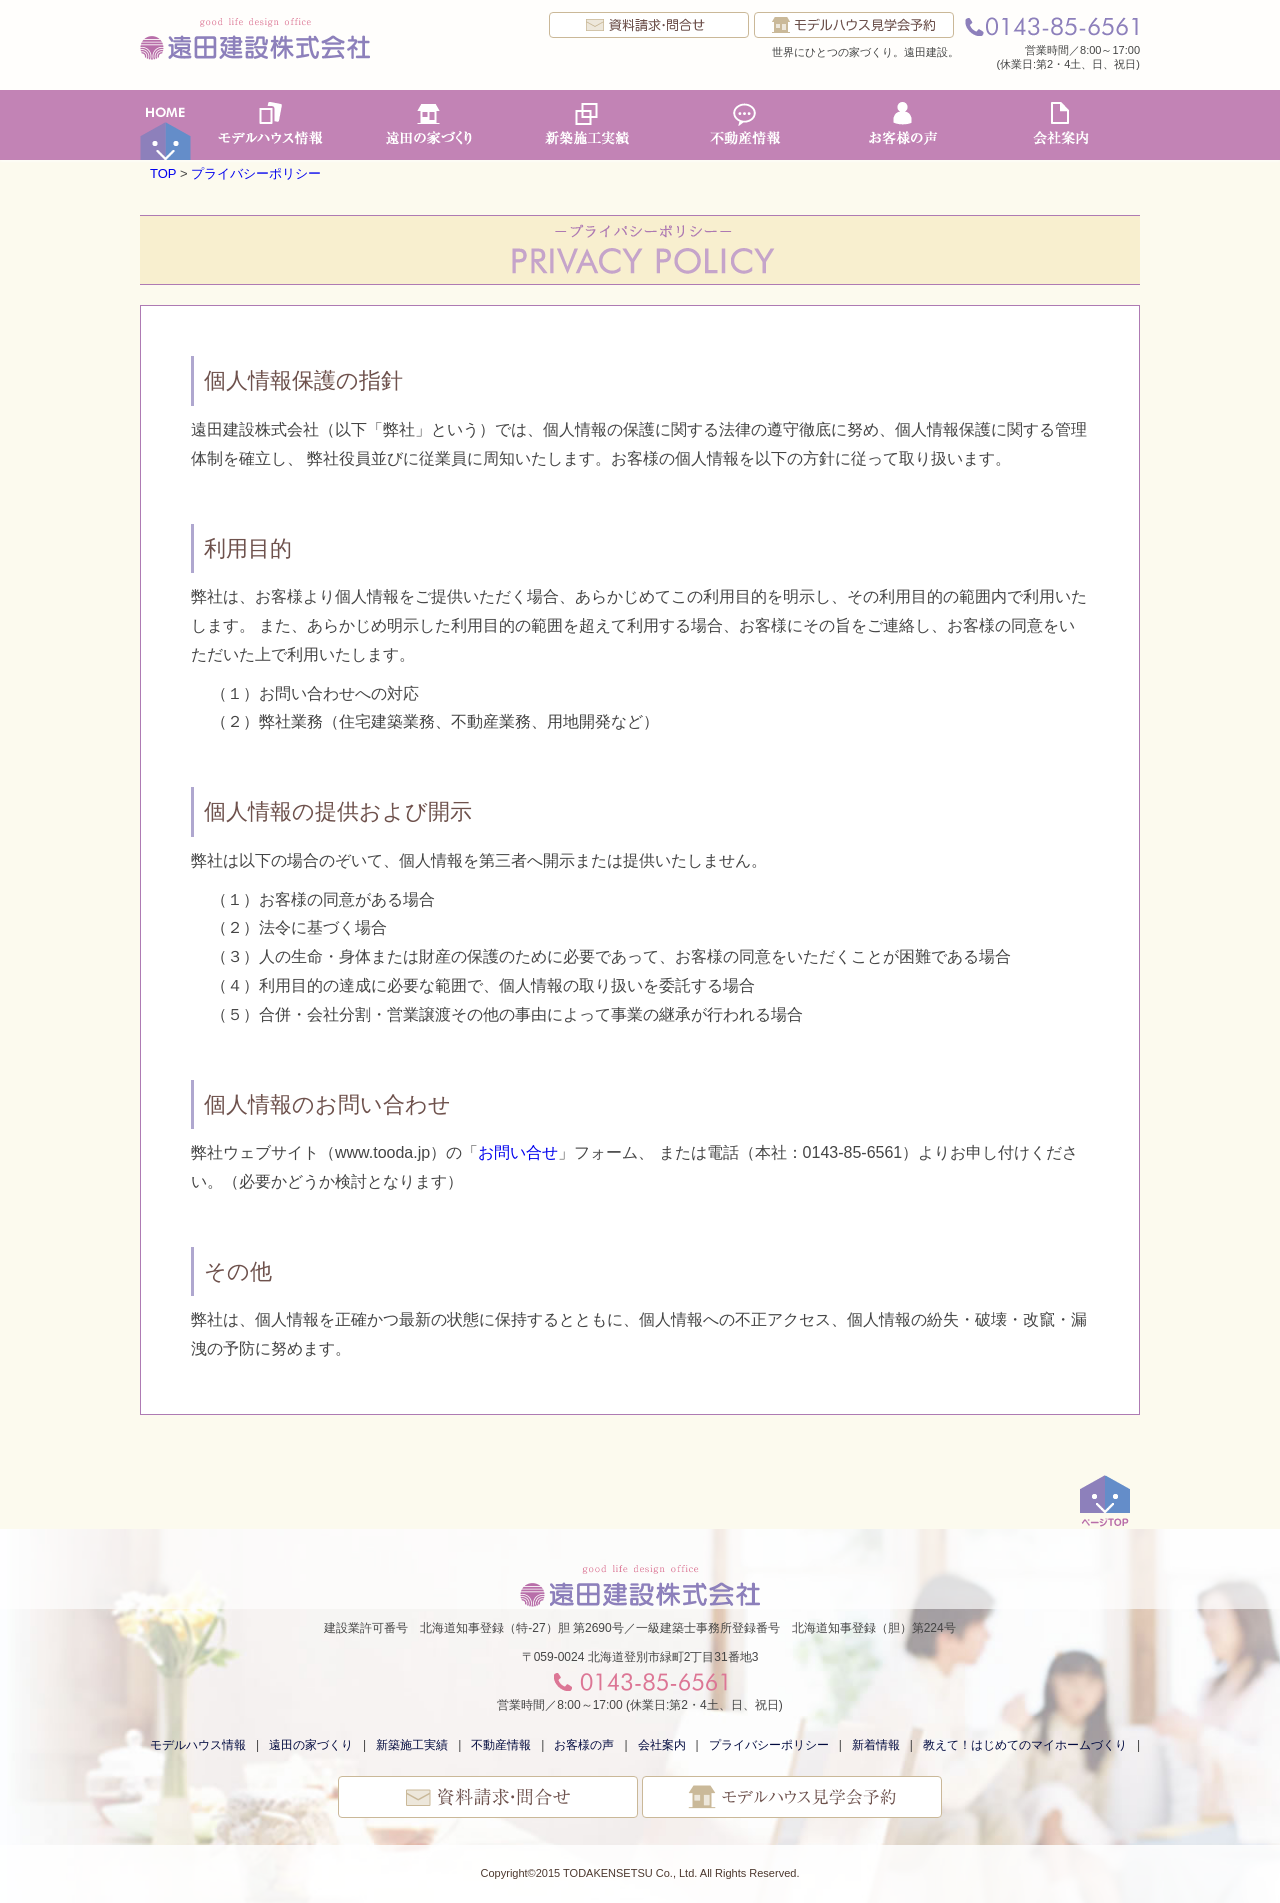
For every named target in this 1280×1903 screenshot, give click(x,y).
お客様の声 (903, 125)
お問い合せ (518, 1152)
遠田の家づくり (429, 125)
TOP (163, 173)
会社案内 (1061, 125)
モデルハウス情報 (271, 125)
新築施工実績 (587, 125)
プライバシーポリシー (256, 173)
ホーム (166, 125)
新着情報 (876, 1745)
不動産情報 (745, 125)
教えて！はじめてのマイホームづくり (1025, 1745)
